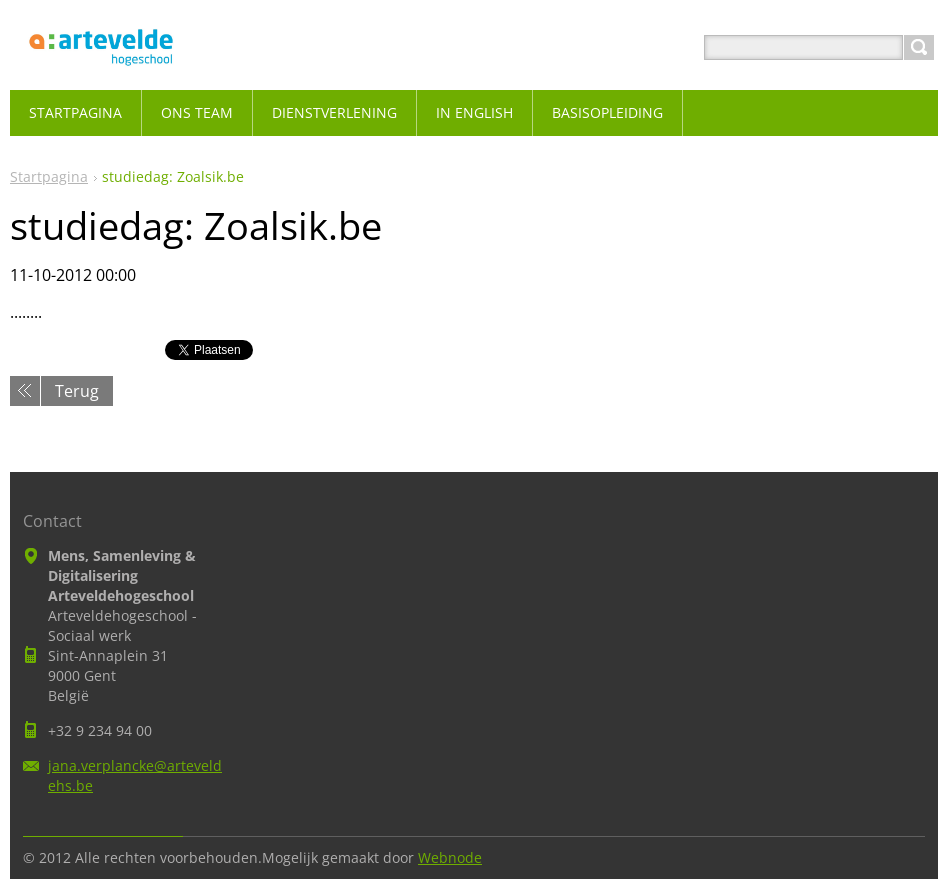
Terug (77, 391)
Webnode (450, 857)
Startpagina (49, 176)
